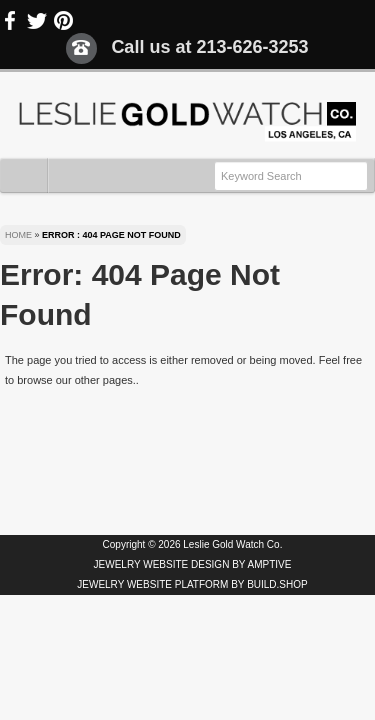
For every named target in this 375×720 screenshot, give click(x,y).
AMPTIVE (270, 564)
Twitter (37, 21)
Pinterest (63, 21)
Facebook (11, 21)
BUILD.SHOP (277, 584)
